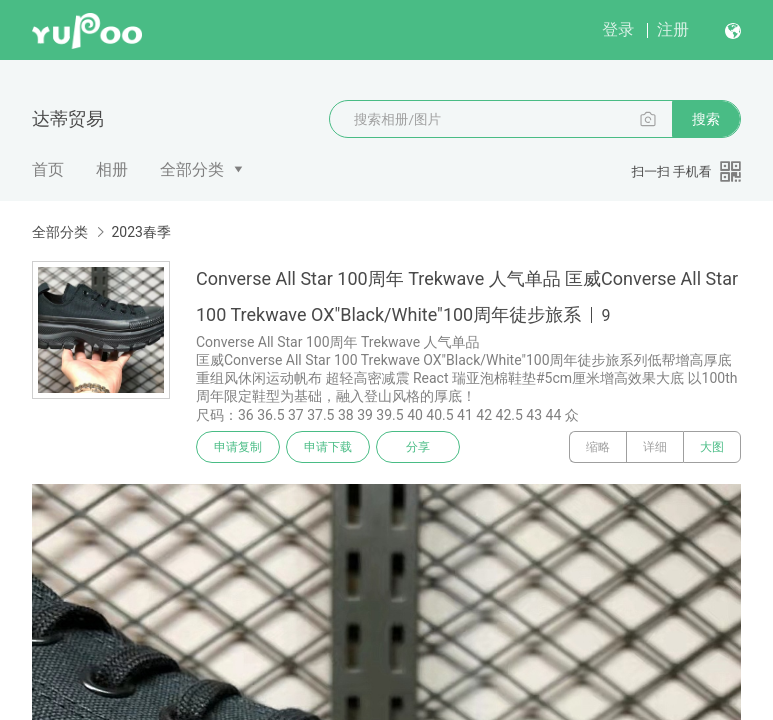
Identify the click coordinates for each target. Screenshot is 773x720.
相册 (112, 169)
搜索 (706, 119)
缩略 (598, 447)
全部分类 (192, 169)
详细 (655, 447)
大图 (712, 447)
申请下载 (328, 447)
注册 (673, 29)
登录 (618, 29)
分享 (418, 447)
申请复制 (238, 447)
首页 (48, 169)
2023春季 (140, 232)
